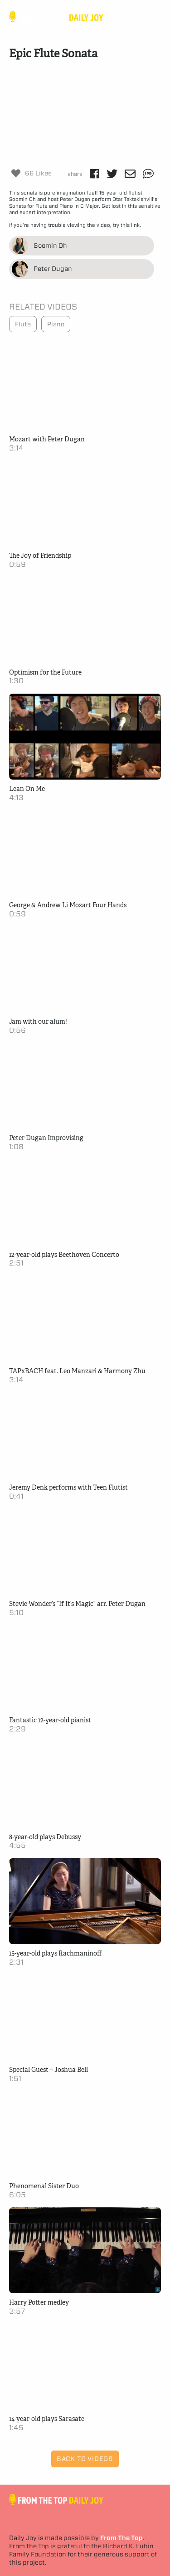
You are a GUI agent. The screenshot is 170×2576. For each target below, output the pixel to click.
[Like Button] (16, 173)
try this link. (126, 225)
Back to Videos (85, 2458)
